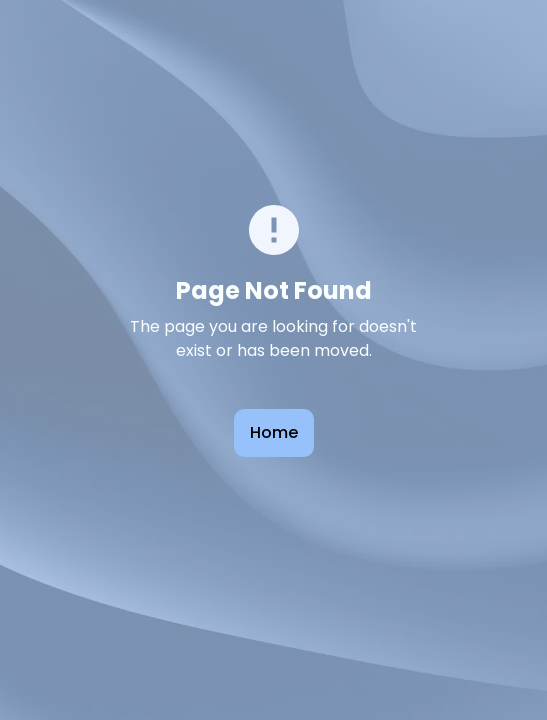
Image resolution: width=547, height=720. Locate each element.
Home (274, 432)
